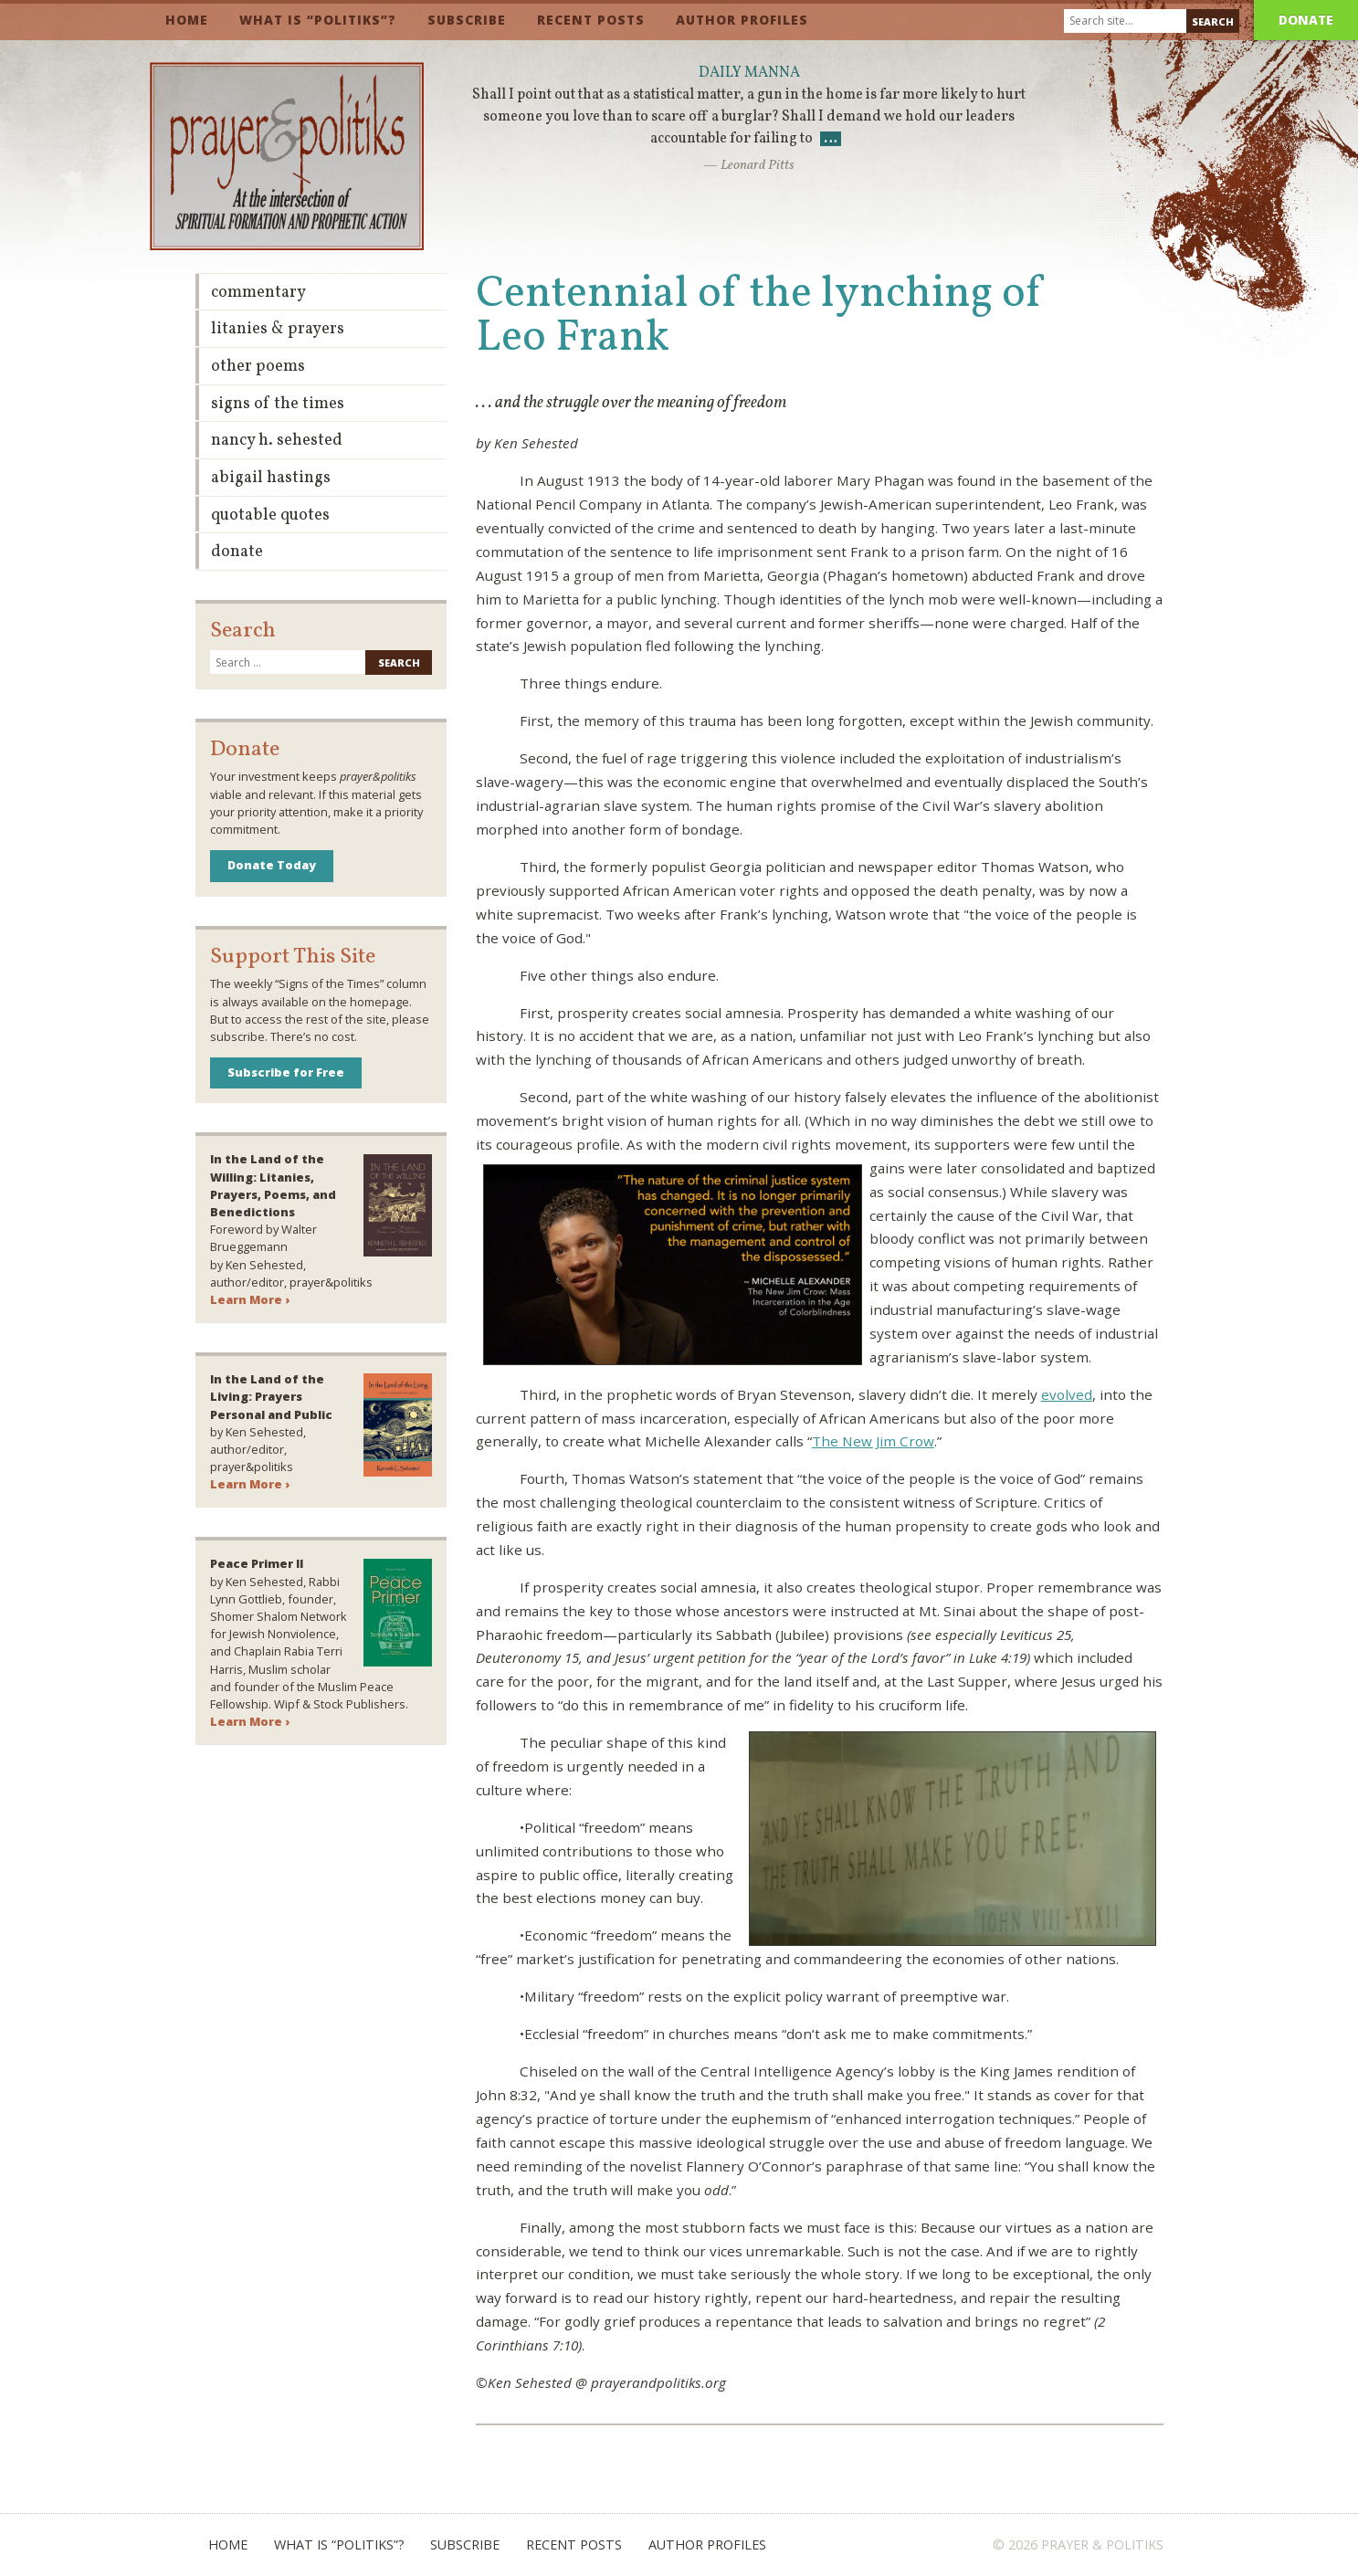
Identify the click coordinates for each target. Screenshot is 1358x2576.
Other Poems (258, 366)
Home (186, 19)
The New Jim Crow (873, 1441)
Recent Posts (591, 19)
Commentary (258, 292)
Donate (1306, 19)
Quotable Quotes (270, 515)
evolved (1066, 1394)
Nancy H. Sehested (276, 440)
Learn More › (249, 1299)
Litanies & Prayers (277, 329)
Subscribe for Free (285, 1072)
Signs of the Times (277, 404)
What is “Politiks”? (317, 19)
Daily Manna (749, 73)
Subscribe (466, 19)
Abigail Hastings (271, 478)
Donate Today (271, 865)
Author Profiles (742, 19)
